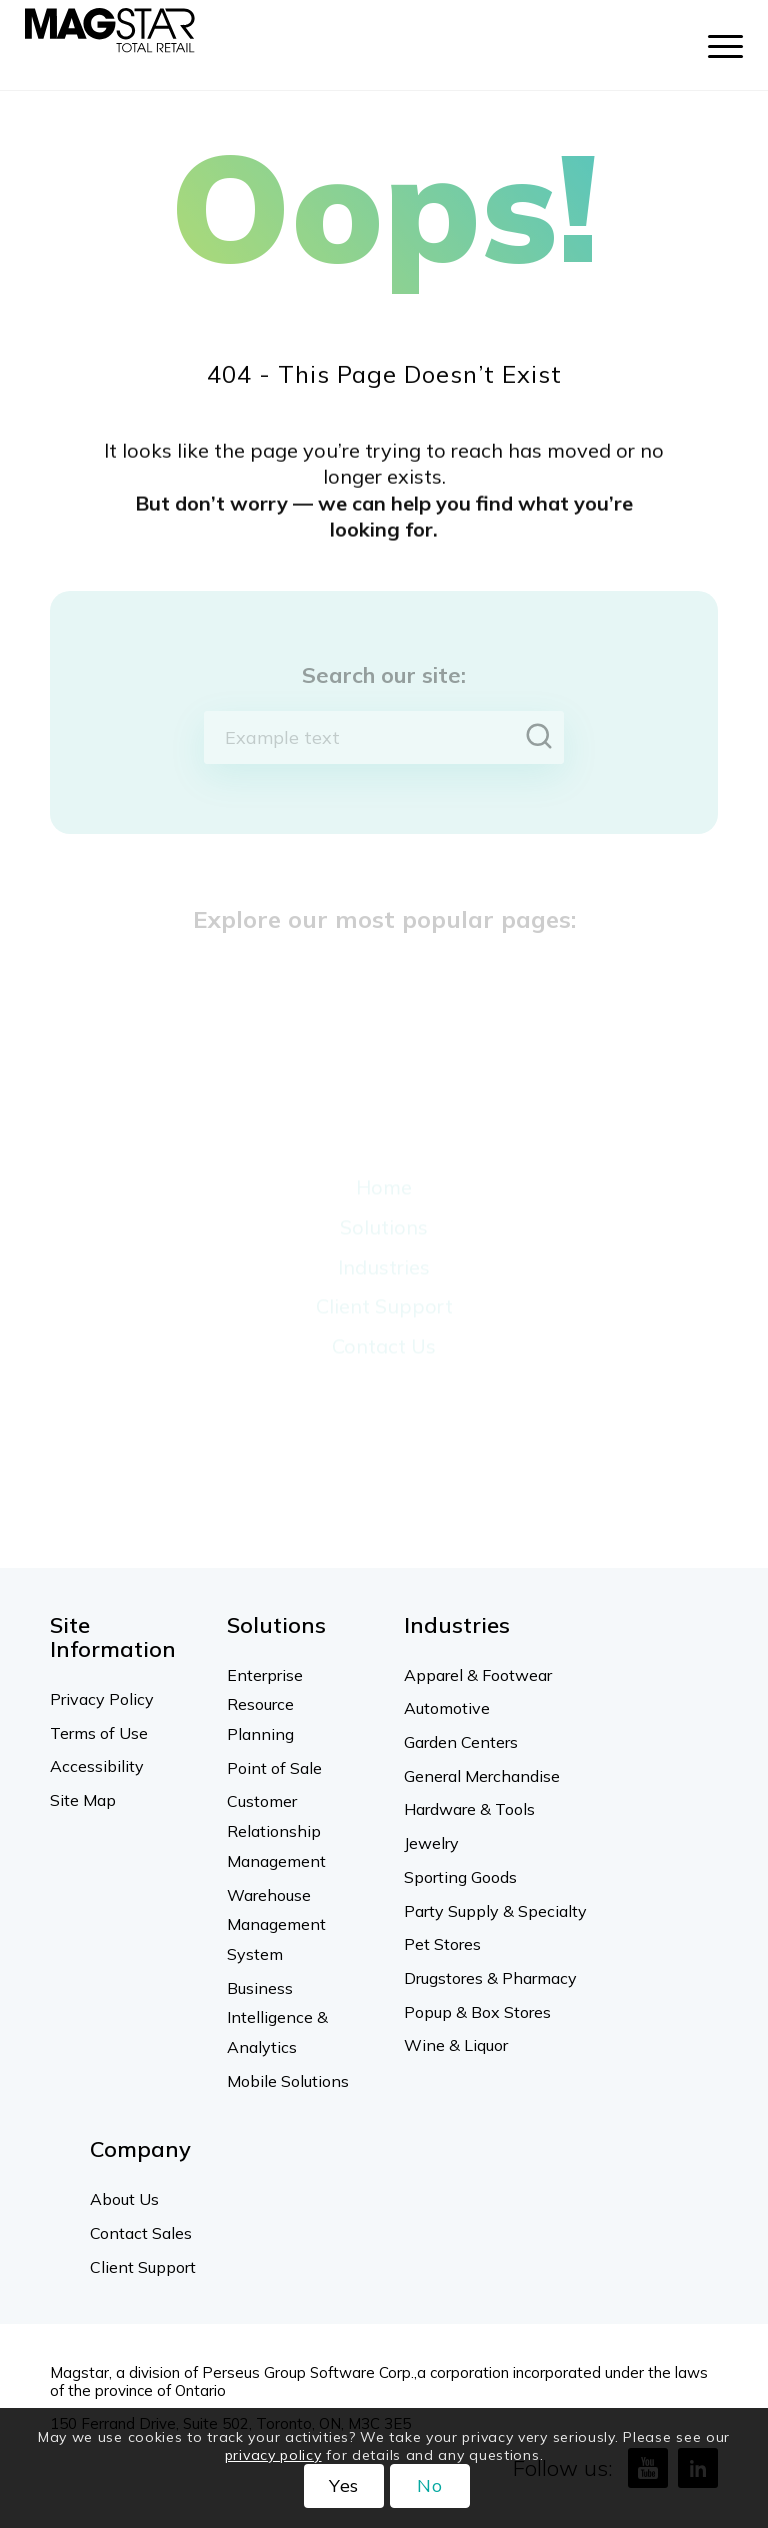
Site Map (83, 1800)
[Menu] (715, 45)
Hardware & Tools (469, 1809)
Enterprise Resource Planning (265, 1704)
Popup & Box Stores (477, 2012)
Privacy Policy (102, 1699)
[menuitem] (715, 45)
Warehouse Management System (276, 1924)
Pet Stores (442, 1944)
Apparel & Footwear (478, 1675)
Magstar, (81, 2372)
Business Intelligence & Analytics (277, 2017)
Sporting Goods (460, 1877)
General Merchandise (482, 1776)
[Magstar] (110, 45)
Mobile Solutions (288, 2081)
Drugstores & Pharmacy (490, 1978)
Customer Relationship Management (276, 1830)
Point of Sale (274, 1768)
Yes (344, 2485)
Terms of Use (99, 1733)
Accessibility (97, 1766)
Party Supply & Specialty (495, 1911)
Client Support (143, 2267)
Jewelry (431, 1843)
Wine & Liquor (456, 2045)
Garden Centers (461, 1742)
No (430, 2485)
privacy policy (273, 2455)
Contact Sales (141, 2233)
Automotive (447, 1708)
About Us (124, 2199)
